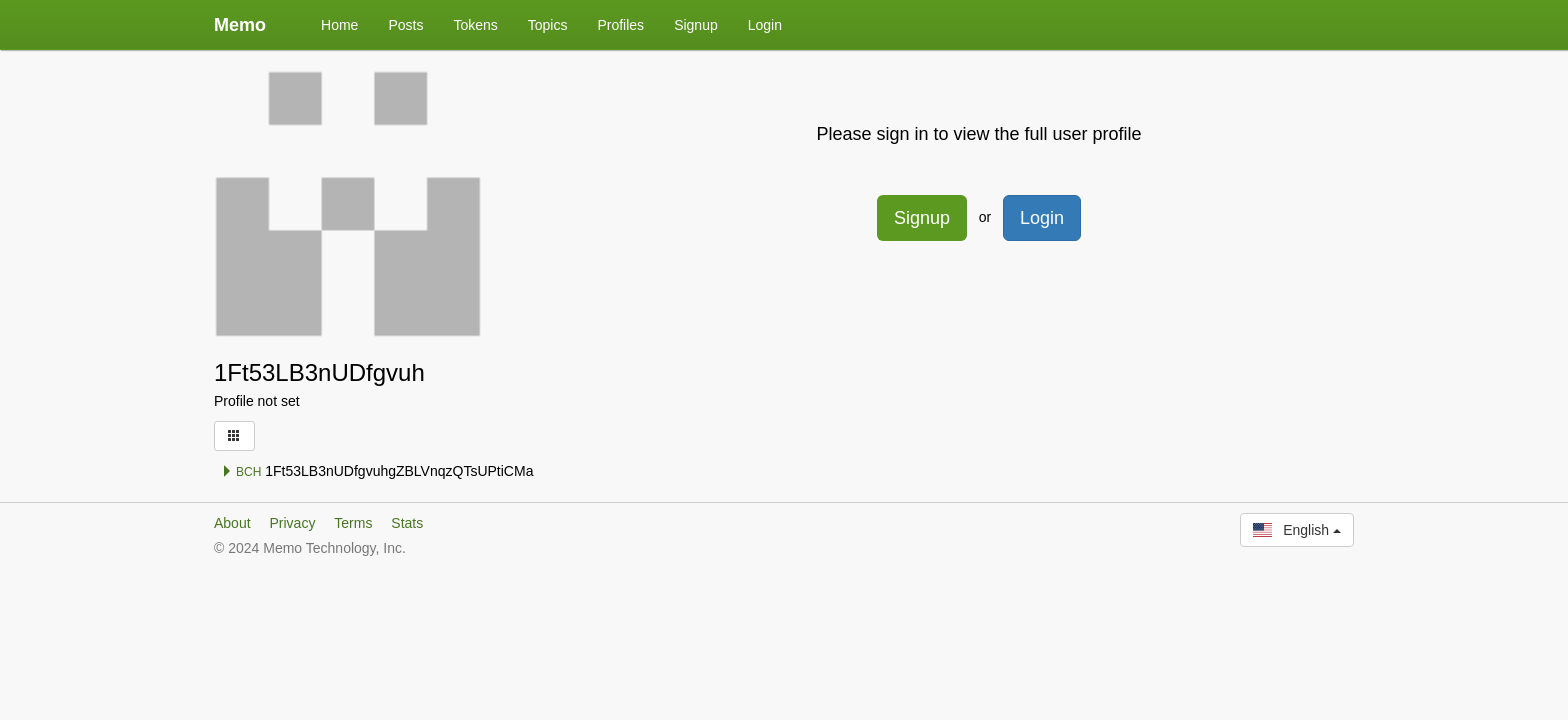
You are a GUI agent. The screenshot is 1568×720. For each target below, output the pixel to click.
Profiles (620, 25)
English (1297, 530)
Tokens (475, 25)
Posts (405, 25)
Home (339, 25)
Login (765, 25)
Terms (353, 523)
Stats (407, 523)
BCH (241, 472)
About (232, 523)
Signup (696, 25)
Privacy (292, 523)
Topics (548, 25)
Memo (240, 25)
